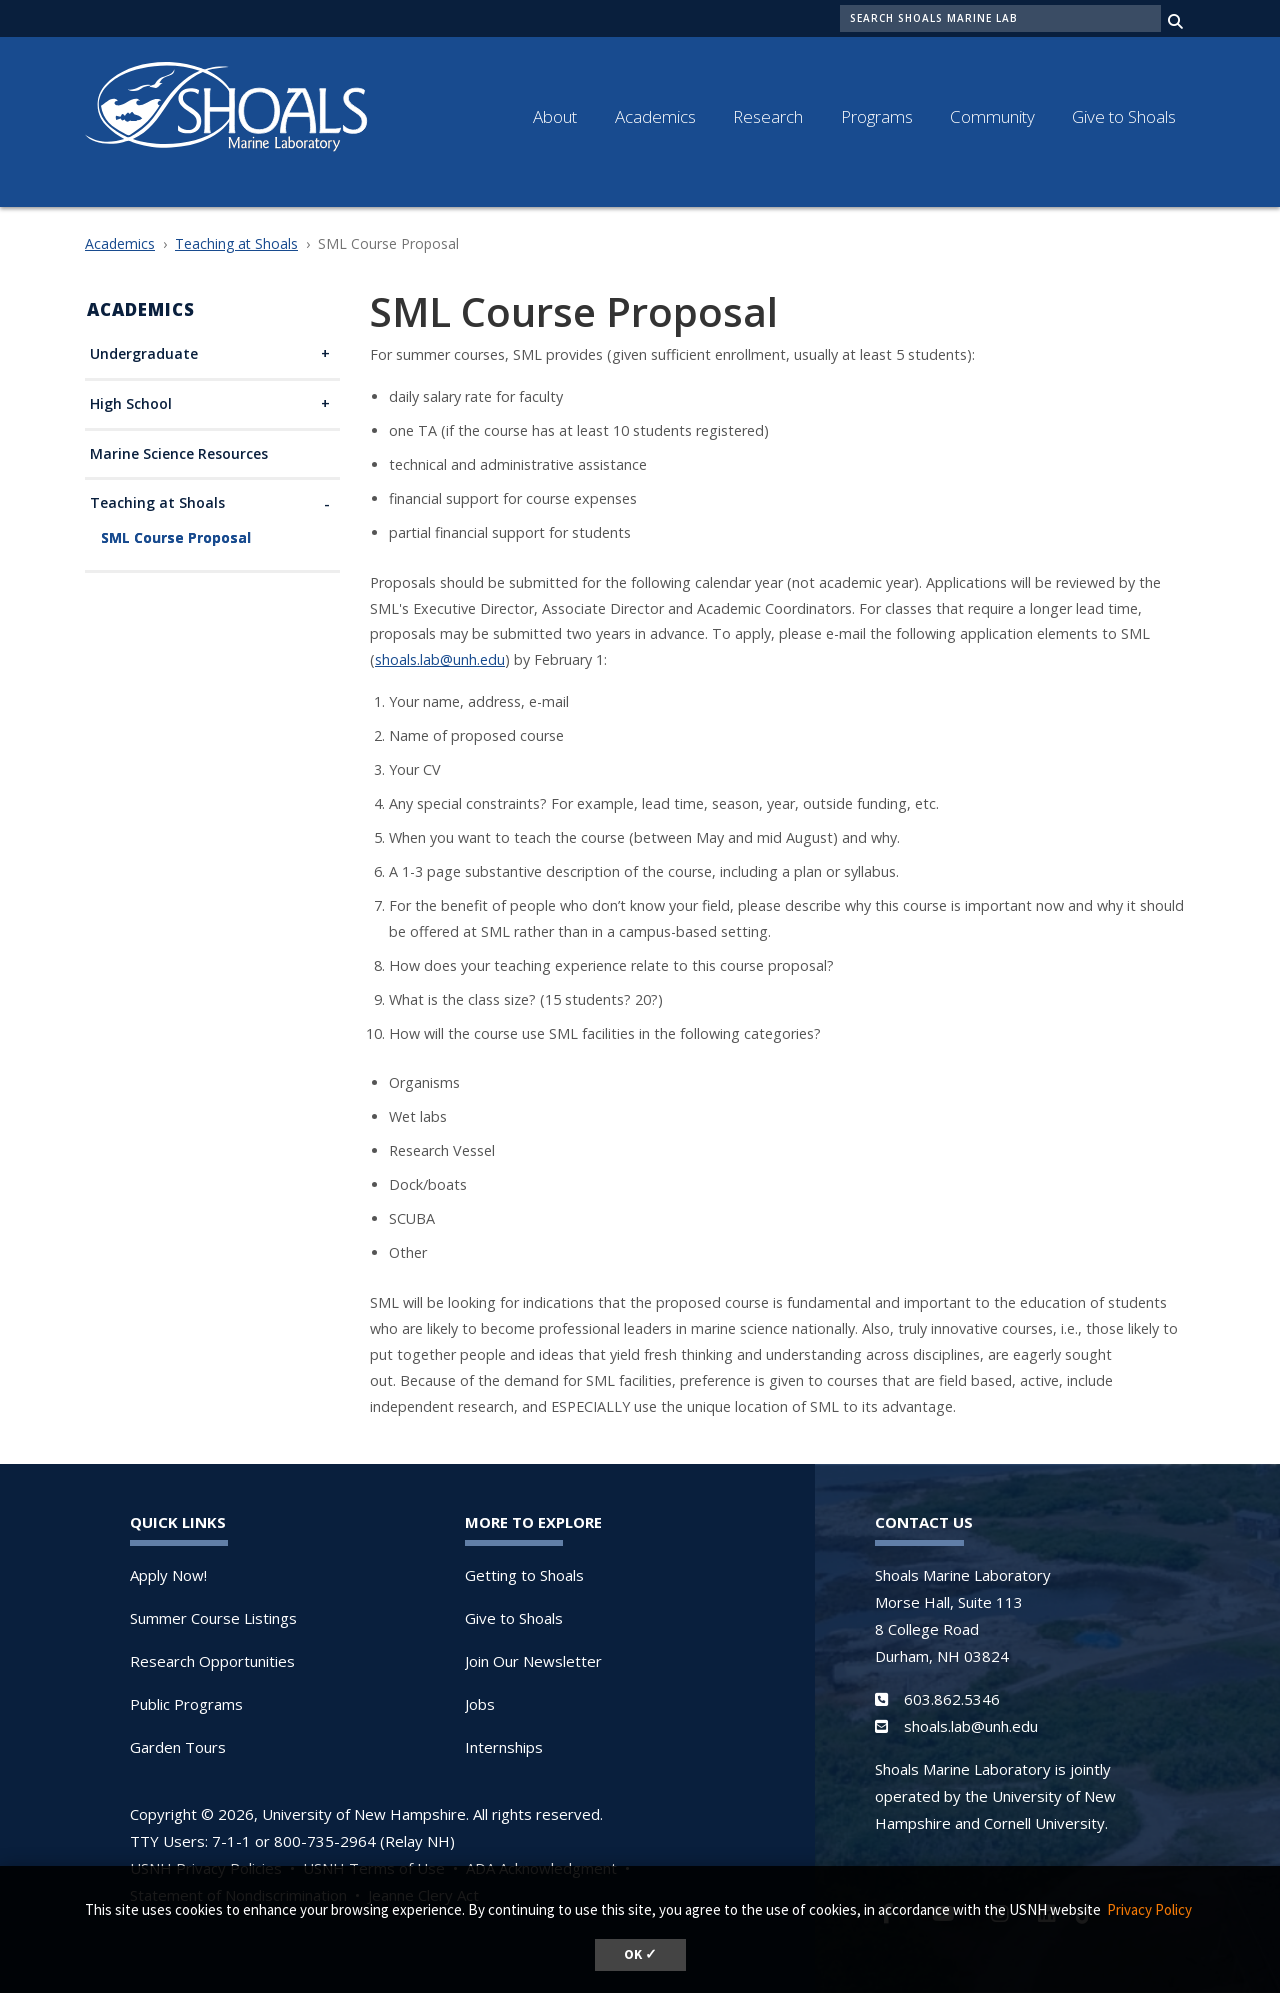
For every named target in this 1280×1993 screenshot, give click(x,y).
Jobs (480, 1704)
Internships (504, 1747)
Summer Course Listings (213, 1618)
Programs (877, 116)
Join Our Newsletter (533, 1661)
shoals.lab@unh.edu (440, 659)
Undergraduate (144, 354)
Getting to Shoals (524, 1575)
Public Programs (186, 1704)
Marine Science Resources (179, 454)
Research (768, 116)
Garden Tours (178, 1747)
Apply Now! (168, 1575)
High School (131, 404)
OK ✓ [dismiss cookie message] (640, 1954)
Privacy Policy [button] (1149, 1909)
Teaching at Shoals (236, 243)
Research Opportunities (212, 1661)
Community (992, 116)
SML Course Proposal (176, 538)
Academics (655, 116)
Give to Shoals (1124, 116)
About (555, 116)
